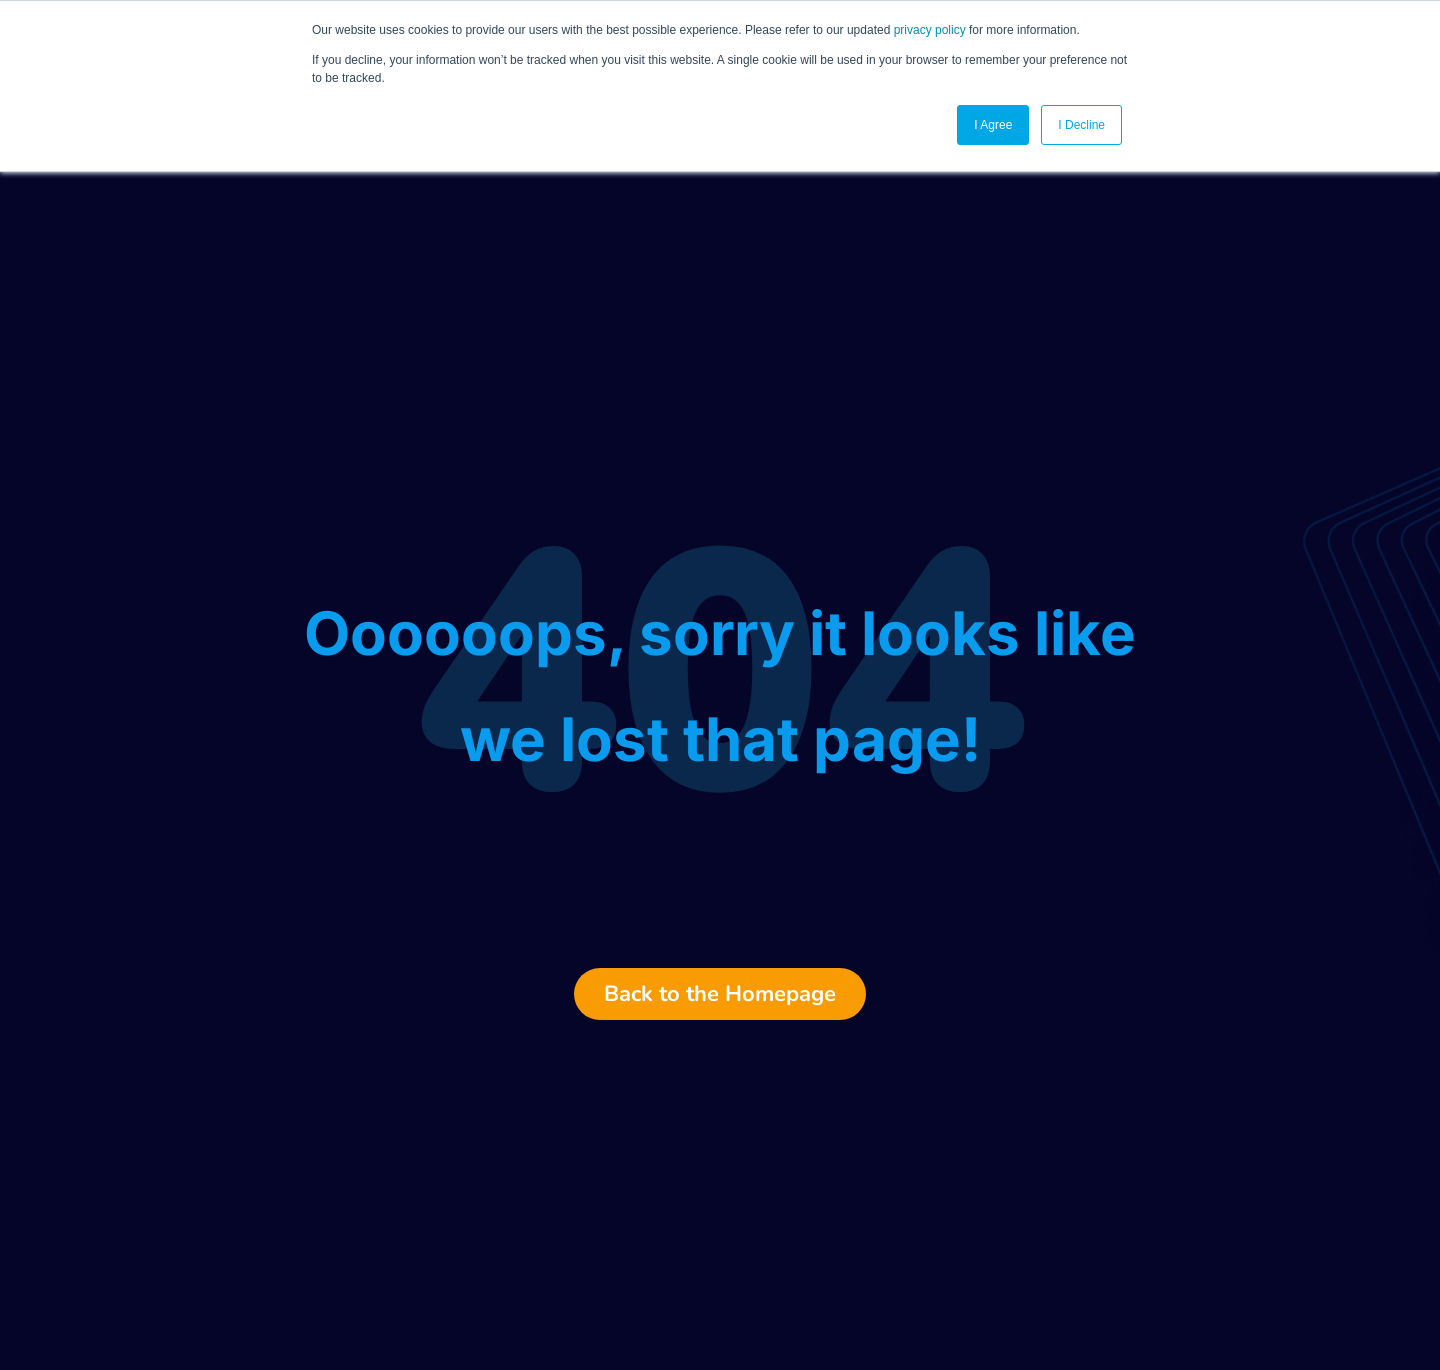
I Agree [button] (993, 125)
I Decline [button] (1081, 125)
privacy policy (930, 30)
